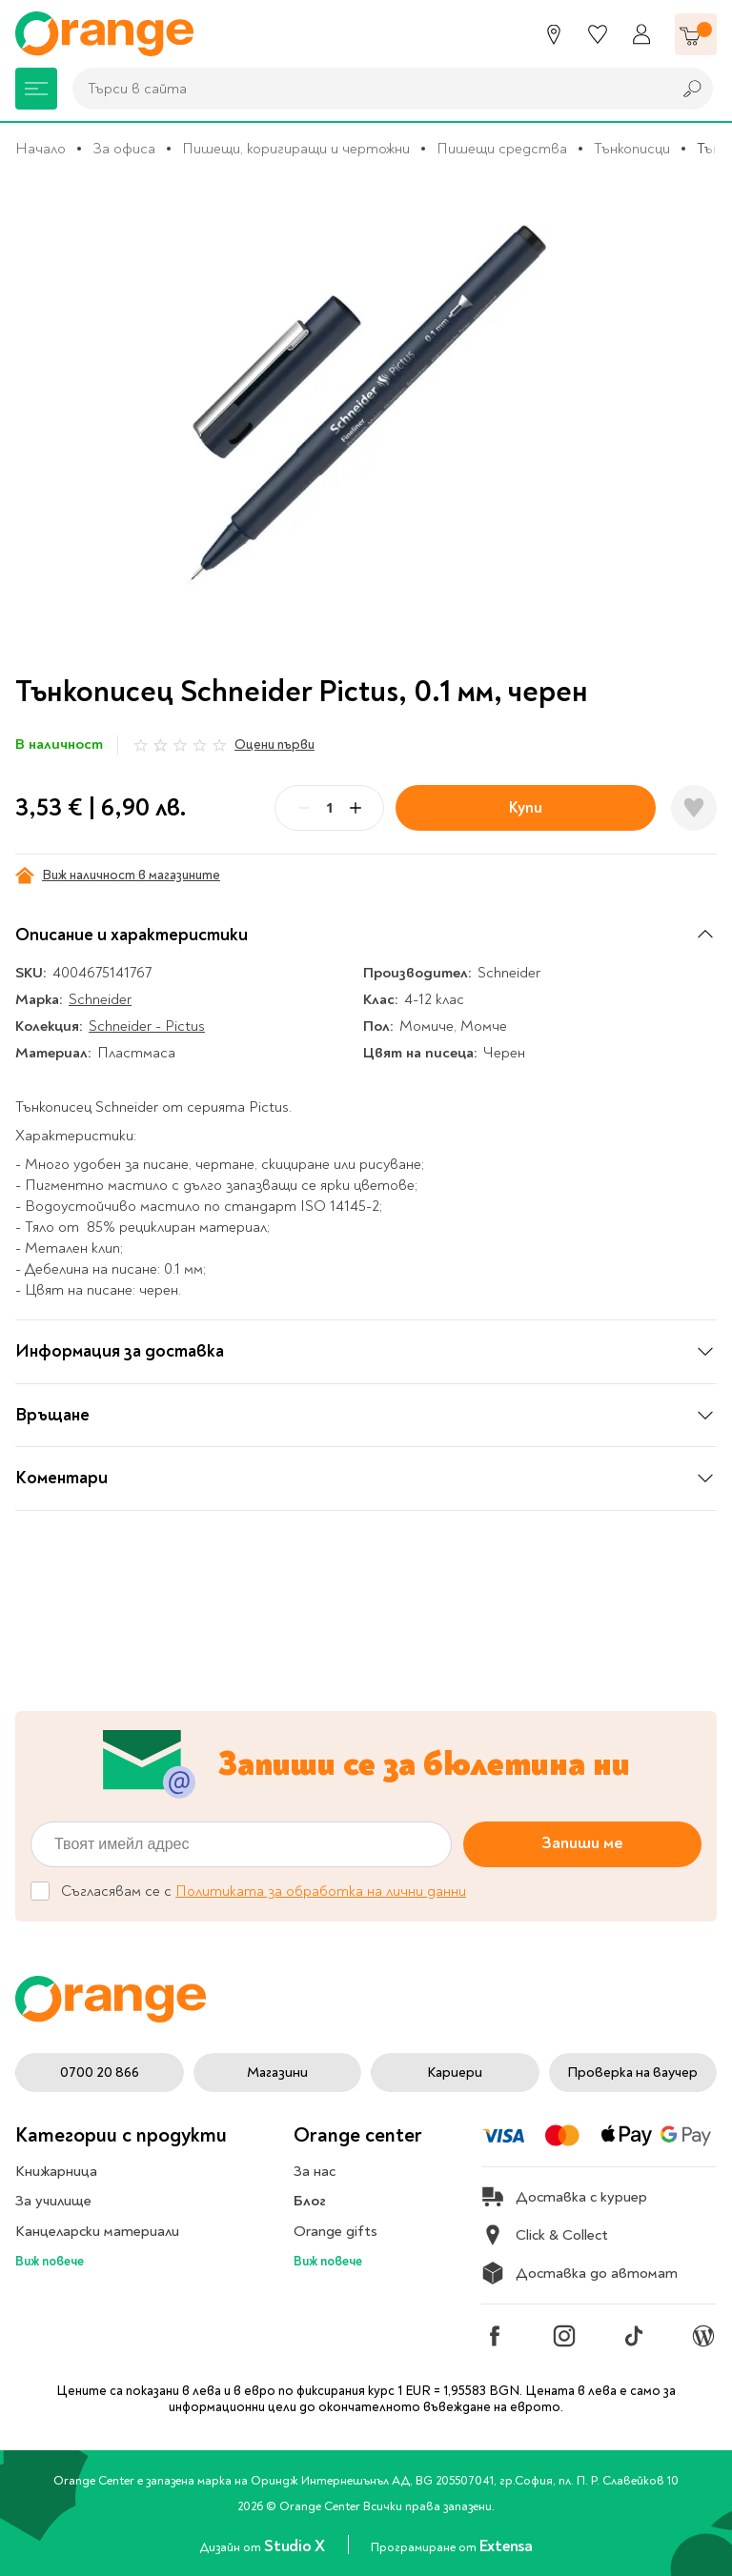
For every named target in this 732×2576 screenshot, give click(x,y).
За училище (53, 2200)
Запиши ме (582, 1844)
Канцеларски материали (97, 2231)
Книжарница (56, 2171)
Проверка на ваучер (632, 2072)
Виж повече (49, 2261)
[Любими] (597, 34)
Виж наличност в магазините (117, 875)
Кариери (454, 2072)
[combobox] (366, 89)
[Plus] (355, 807)
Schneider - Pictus (147, 1026)
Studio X (296, 2546)
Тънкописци (632, 148)
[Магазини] (553, 34)
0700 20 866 (99, 2072)
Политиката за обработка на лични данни (320, 1892)
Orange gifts (335, 2231)
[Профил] (641, 34)
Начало (40, 148)
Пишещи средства (502, 148)
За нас (315, 2171)
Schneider (100, 999)
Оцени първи (274, 744)
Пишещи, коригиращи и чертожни (296, 148)
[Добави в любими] (694, 808)
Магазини (277, 2072)
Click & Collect (544, 2235)
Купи (525, 807)
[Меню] (36, 89)
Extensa (506, 2546)
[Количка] (696, 34)
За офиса (123, 148)
